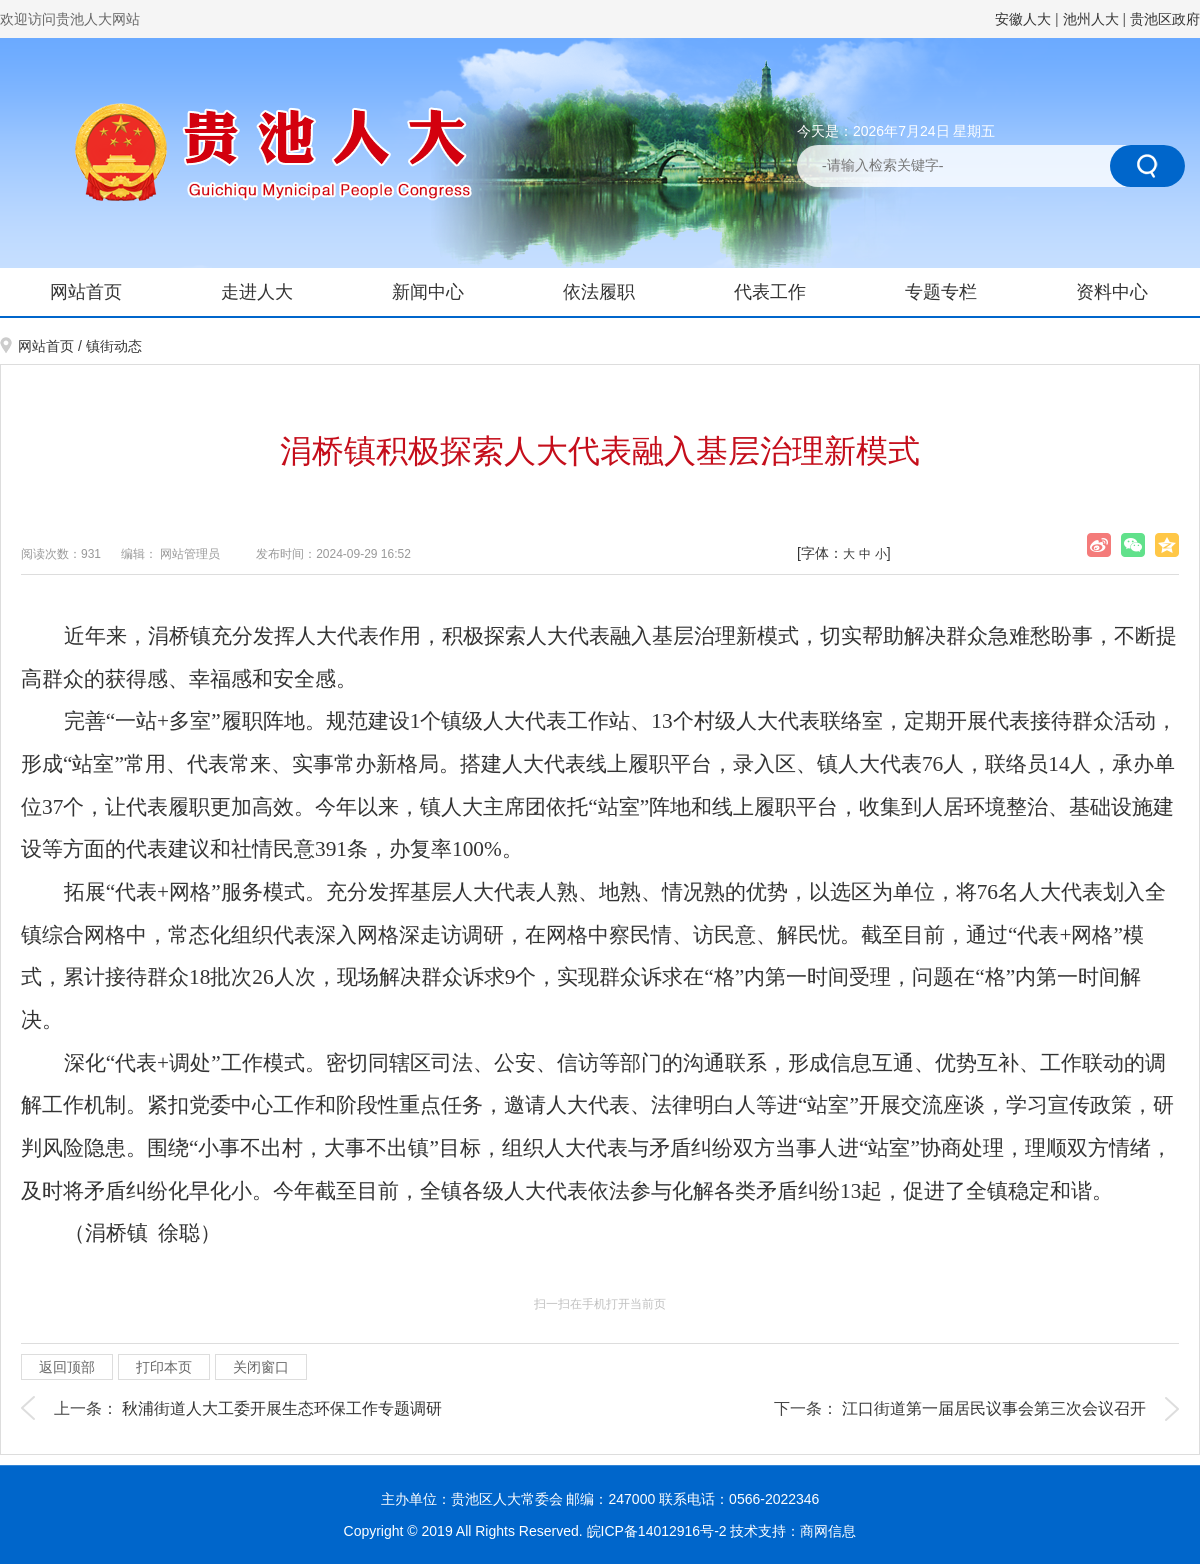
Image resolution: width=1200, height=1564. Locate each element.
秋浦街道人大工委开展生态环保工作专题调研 (282, 1408)
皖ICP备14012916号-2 (659, 1531)
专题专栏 (941, 292)
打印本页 (164, 1367)
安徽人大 (1023, 19)
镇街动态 (114, 346)
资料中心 (1112, 292)
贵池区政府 (1165, 19)
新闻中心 (428, 292)
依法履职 (599, 292)
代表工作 (770, 292)
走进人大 (257, 292)
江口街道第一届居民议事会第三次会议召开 (994, 1408)
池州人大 (1091, 19)
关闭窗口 (261, 1367)
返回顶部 (67, 1367)
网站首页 (86, 292)
